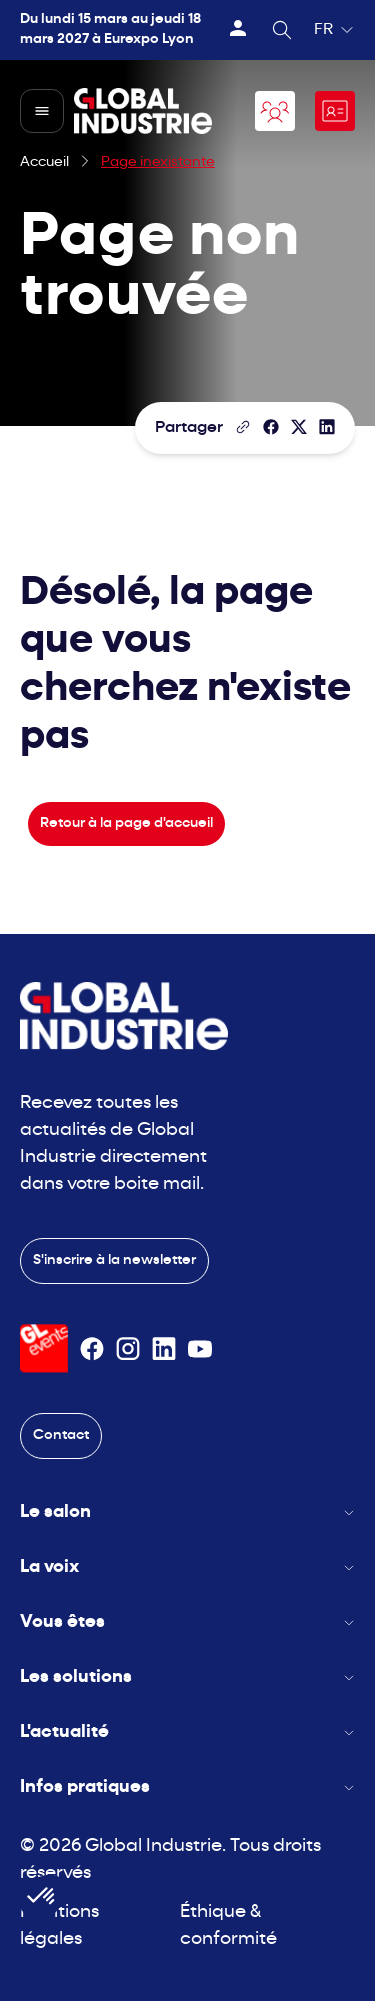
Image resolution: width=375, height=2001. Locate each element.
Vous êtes (187, 1622)
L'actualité (187, 1732)
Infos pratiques (187, 1787)
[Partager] (271, 427)
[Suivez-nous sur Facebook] (92, 1349)
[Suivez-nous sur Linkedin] (164, 1349)
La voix (187, 1567)
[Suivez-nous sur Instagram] (128, 1349)
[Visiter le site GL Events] (44, 1348)
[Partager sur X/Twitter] (299, 427)
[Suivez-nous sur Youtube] (200, 1349)
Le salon (187, 1512)
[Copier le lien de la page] (243, 427)
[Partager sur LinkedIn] (327, 427)
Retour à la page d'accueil (126, 823)
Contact (61, 1435)
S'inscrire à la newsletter (114, 1260)
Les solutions (187, 1677)
